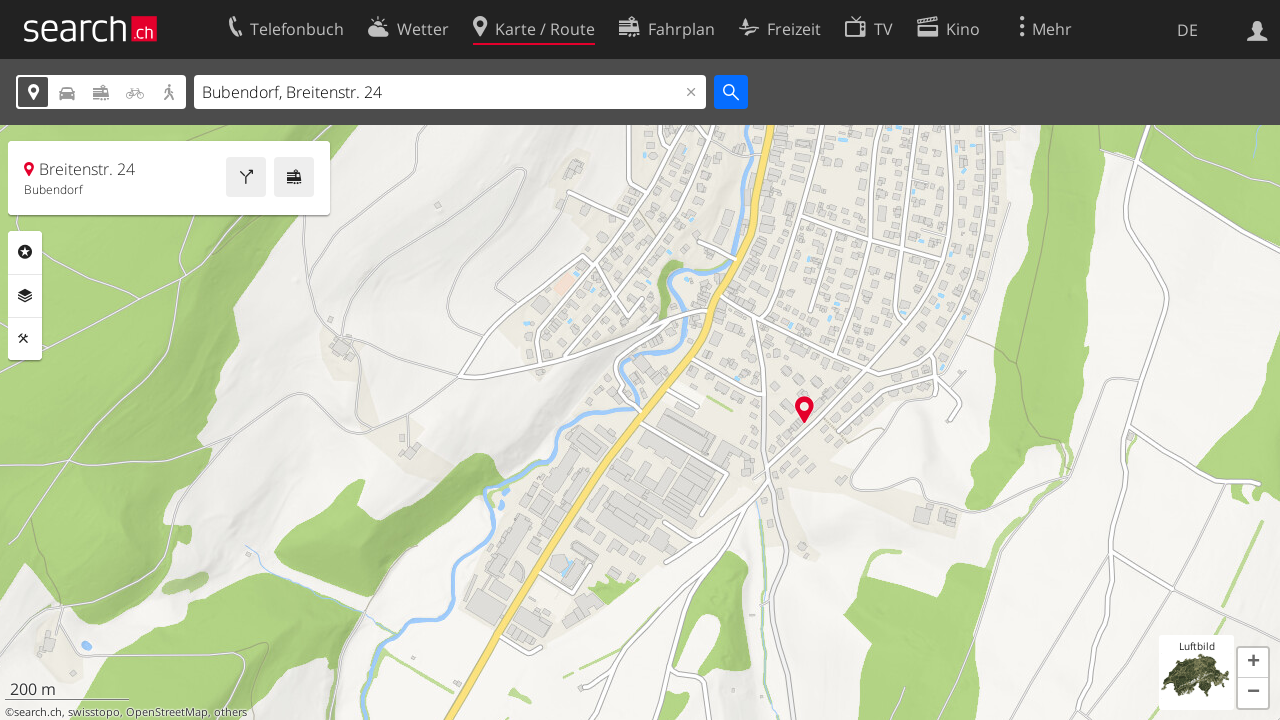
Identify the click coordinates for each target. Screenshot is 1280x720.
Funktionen (25, 339)
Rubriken (25, 252)
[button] (1253, 663)
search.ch (38, 712)
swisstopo (94, 712)
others (230, 712)
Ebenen (25, 296)
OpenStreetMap (167, 712)
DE (1187, 30)
